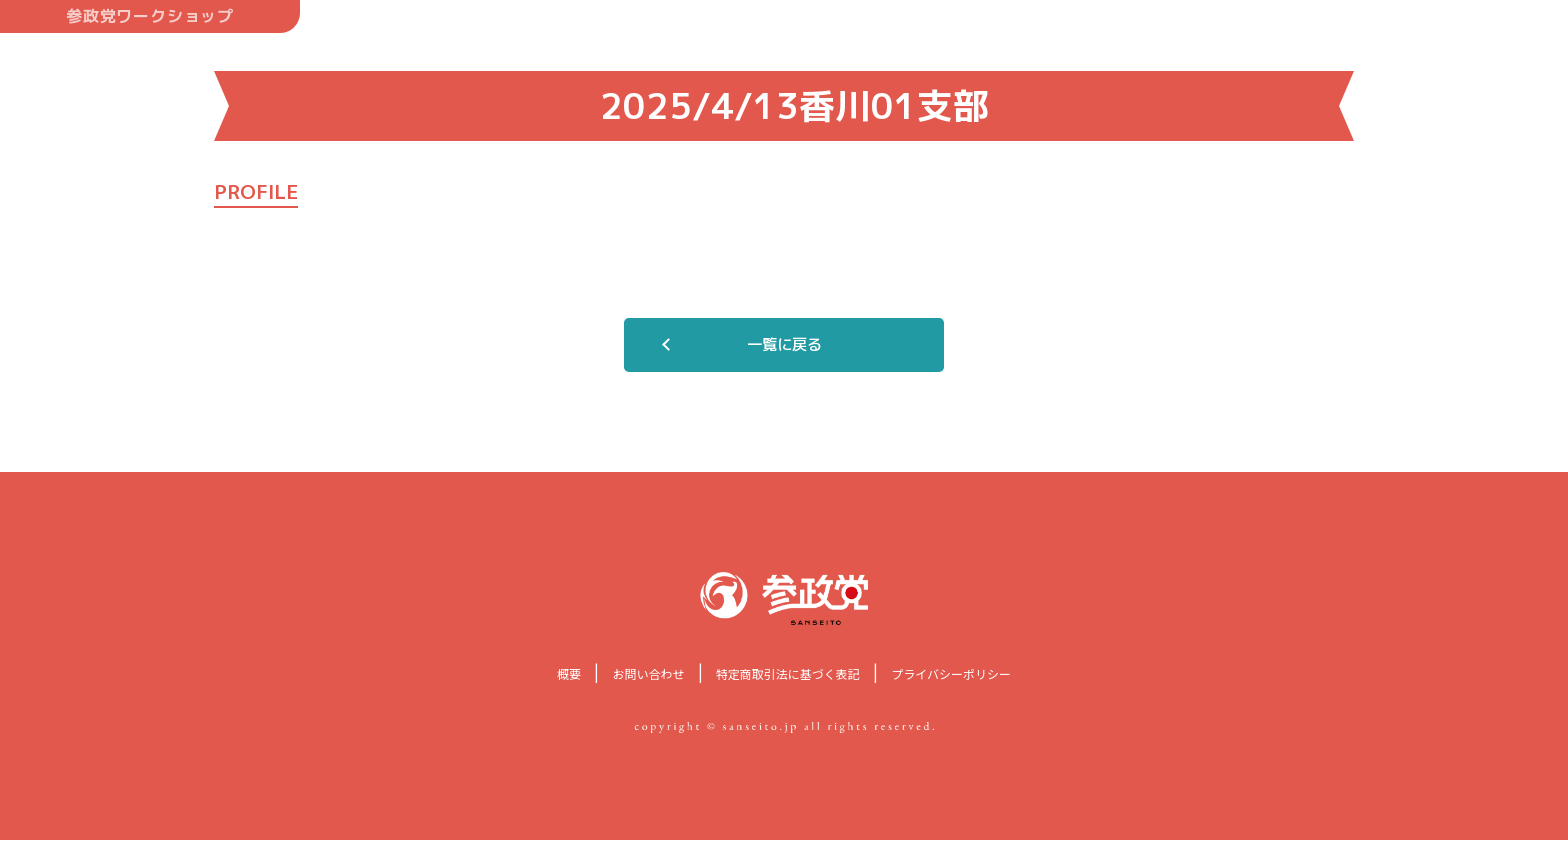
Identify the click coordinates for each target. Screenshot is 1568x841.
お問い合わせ (648, 674)
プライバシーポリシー (951, 674)
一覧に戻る (784, 345)
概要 (569, 674)
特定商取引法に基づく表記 (788, 674)
